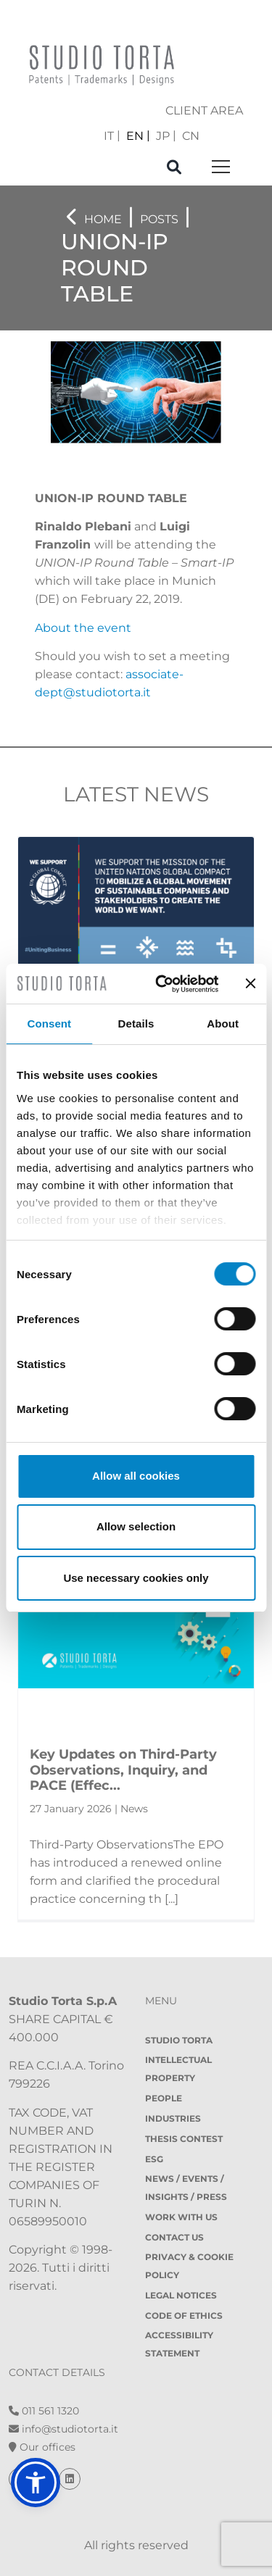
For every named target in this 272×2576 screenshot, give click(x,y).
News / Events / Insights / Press (186, 2187)
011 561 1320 (44, 2410)
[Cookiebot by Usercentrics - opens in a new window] (162, 984)
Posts (159, 219)
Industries (173, 2118)
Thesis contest (184, 2138)
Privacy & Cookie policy (189, 2265)
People (163, 2098)
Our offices (42, 2447)
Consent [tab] (49, 1023)
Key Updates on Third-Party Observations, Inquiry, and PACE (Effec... (123, 1769)
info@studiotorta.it (63, 2428)
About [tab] (223, 1023)
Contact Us (174, 2237)
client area (204, 110)
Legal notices (181, 2295)
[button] (36, 2483)
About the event (83, 628)
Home (103, 219)
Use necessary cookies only (135, 1578)
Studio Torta (179, 2040)
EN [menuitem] (135, 135)
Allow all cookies (136, 1476)
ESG (154, 2159)
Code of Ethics (184, 2315)
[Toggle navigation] (220, 168)
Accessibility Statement (179, 2344)
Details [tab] (136, 1023)
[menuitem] (112, 136)
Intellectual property (178, 2068)
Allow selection (136, 1526)
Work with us (181, 2217)
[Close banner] (250, 983)
